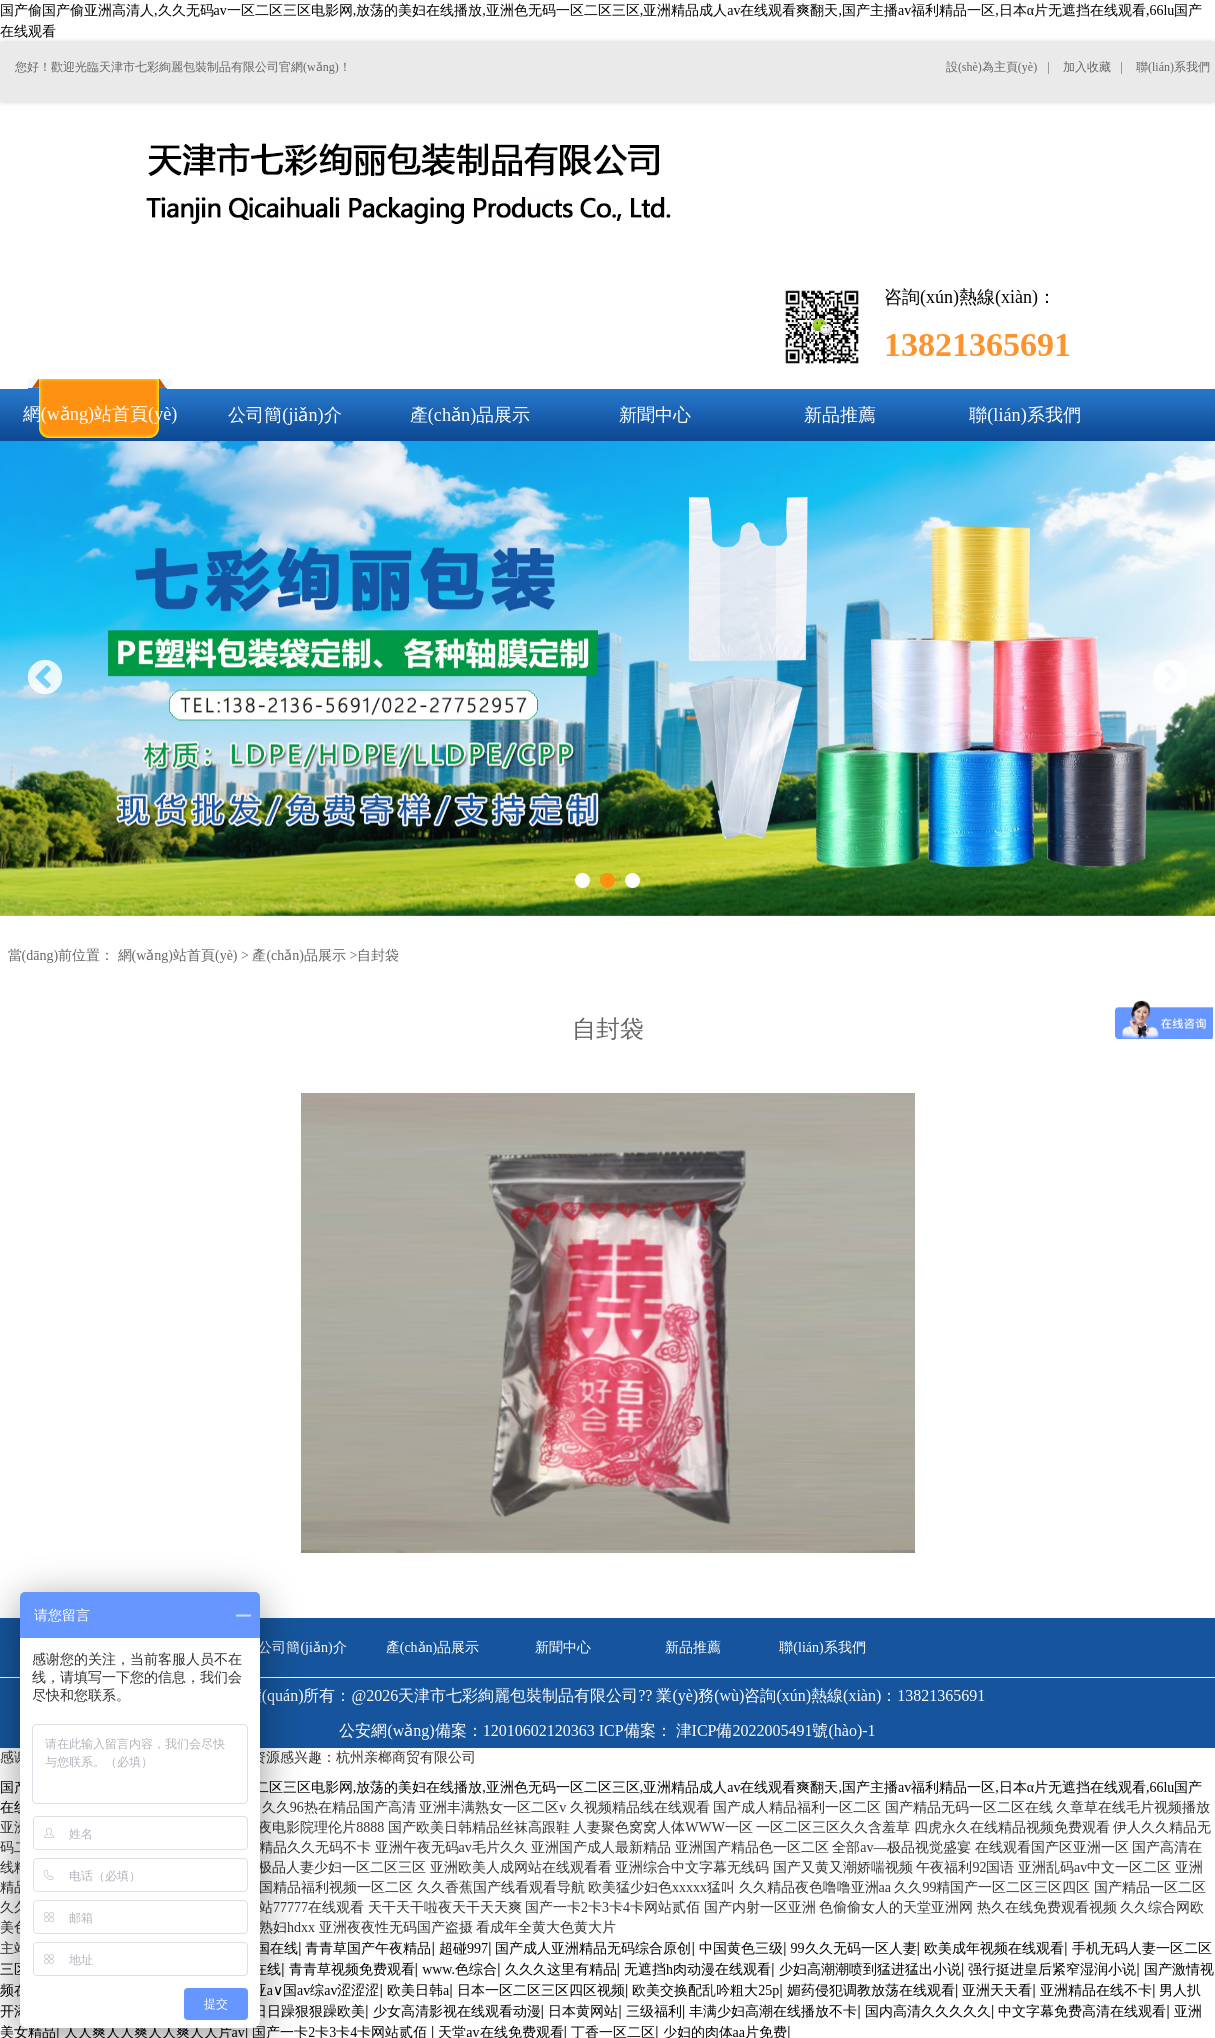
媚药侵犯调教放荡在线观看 (871, 1990)
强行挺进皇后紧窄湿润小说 (1052, 1969)
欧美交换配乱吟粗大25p (705, 1990)
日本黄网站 (583, 2011)
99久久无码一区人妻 (854, 1948)
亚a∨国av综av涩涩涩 (316, 1990)
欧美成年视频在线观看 (994, 1948)
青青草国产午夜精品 (368, 1948)
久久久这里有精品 (561, 1969)
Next (1170, 679)
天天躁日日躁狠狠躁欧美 (288, 2011)
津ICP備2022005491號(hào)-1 (776, 1730)
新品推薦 (693, 1647)
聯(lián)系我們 (822, 1647)
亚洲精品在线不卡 (1096, 1990)
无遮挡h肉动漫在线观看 (697, 1969)
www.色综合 (459, 1969)
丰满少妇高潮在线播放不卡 (773, 2011)
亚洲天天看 (997, 1990)
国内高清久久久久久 (928, 2011)
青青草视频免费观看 (352, 1969)
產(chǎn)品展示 (299, 955)
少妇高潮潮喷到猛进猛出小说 (870, 1969)
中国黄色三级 (741, 1948)
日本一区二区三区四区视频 (541, 1990)
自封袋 (378, 955)
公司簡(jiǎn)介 (302, 1647)
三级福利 (654, 2011)
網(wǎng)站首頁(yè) (178, 955)
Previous (45, 679)
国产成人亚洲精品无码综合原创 (593, 1948)
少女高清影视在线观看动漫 (457, 2011)
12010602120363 (539, 1730)
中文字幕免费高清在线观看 (1082, 2011)
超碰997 (463, 1948)
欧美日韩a (418, 1990)
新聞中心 (563, 1647)
